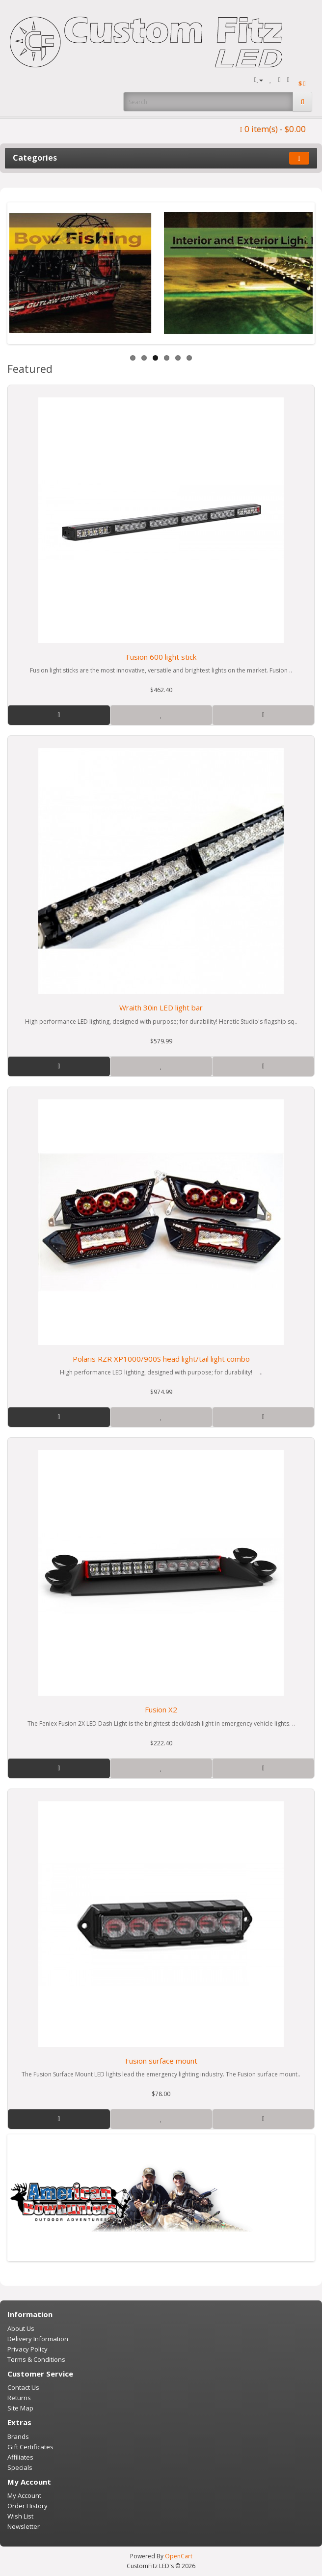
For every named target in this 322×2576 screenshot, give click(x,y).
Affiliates (20, 2457)
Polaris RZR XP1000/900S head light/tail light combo (161, 1359)
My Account (24, 2495)
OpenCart (178, 2556)
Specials (19, 2467)
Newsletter (23, 2526)
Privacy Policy (27, 2349)
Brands (18, 2436)
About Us (20, 2328)
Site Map (20, 2408)
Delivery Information (37, 2338)
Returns (19, 2397)
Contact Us (23, 2387)
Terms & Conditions (36, 2359)
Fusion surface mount (161, 2061)
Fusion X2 (161, 1709)
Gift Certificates (30, 2446)
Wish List (20, 2516)
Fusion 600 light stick (161, 657)
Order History (27, 2505)
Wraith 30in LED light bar (161, 1007)
